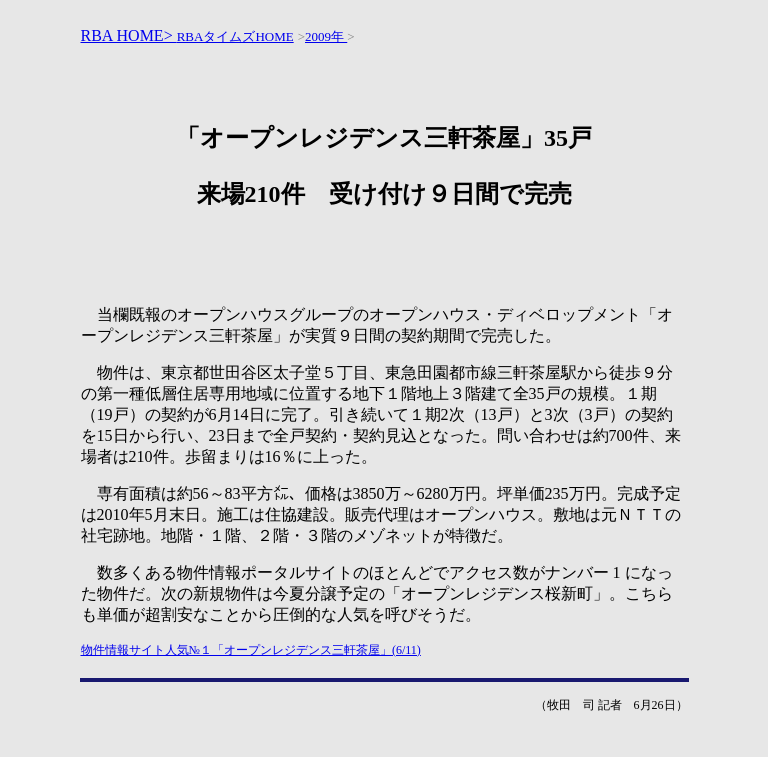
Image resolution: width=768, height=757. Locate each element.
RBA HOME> (129, 35)
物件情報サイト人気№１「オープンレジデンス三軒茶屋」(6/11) (251, 650)
